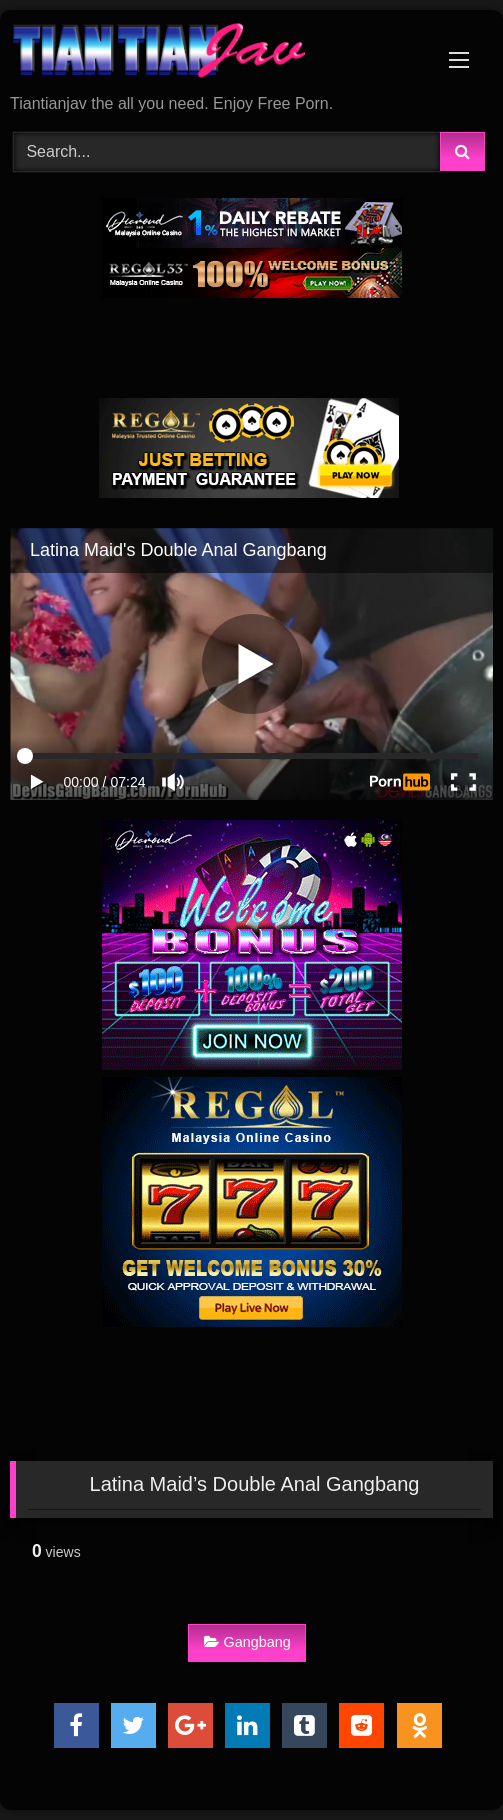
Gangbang (247, 1642)
